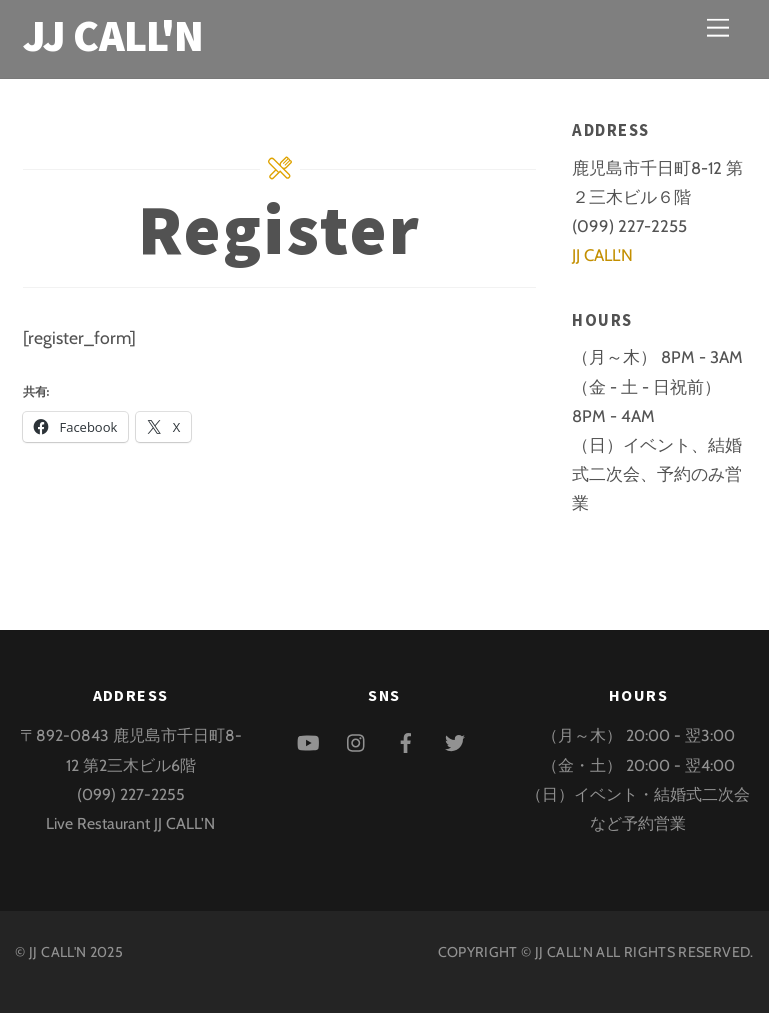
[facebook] (406, 739)
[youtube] (308, 739)
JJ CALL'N (602, 255)
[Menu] (718, 27)
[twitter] (455, 739)
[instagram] (357, 739)
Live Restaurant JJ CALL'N (130, 823)
